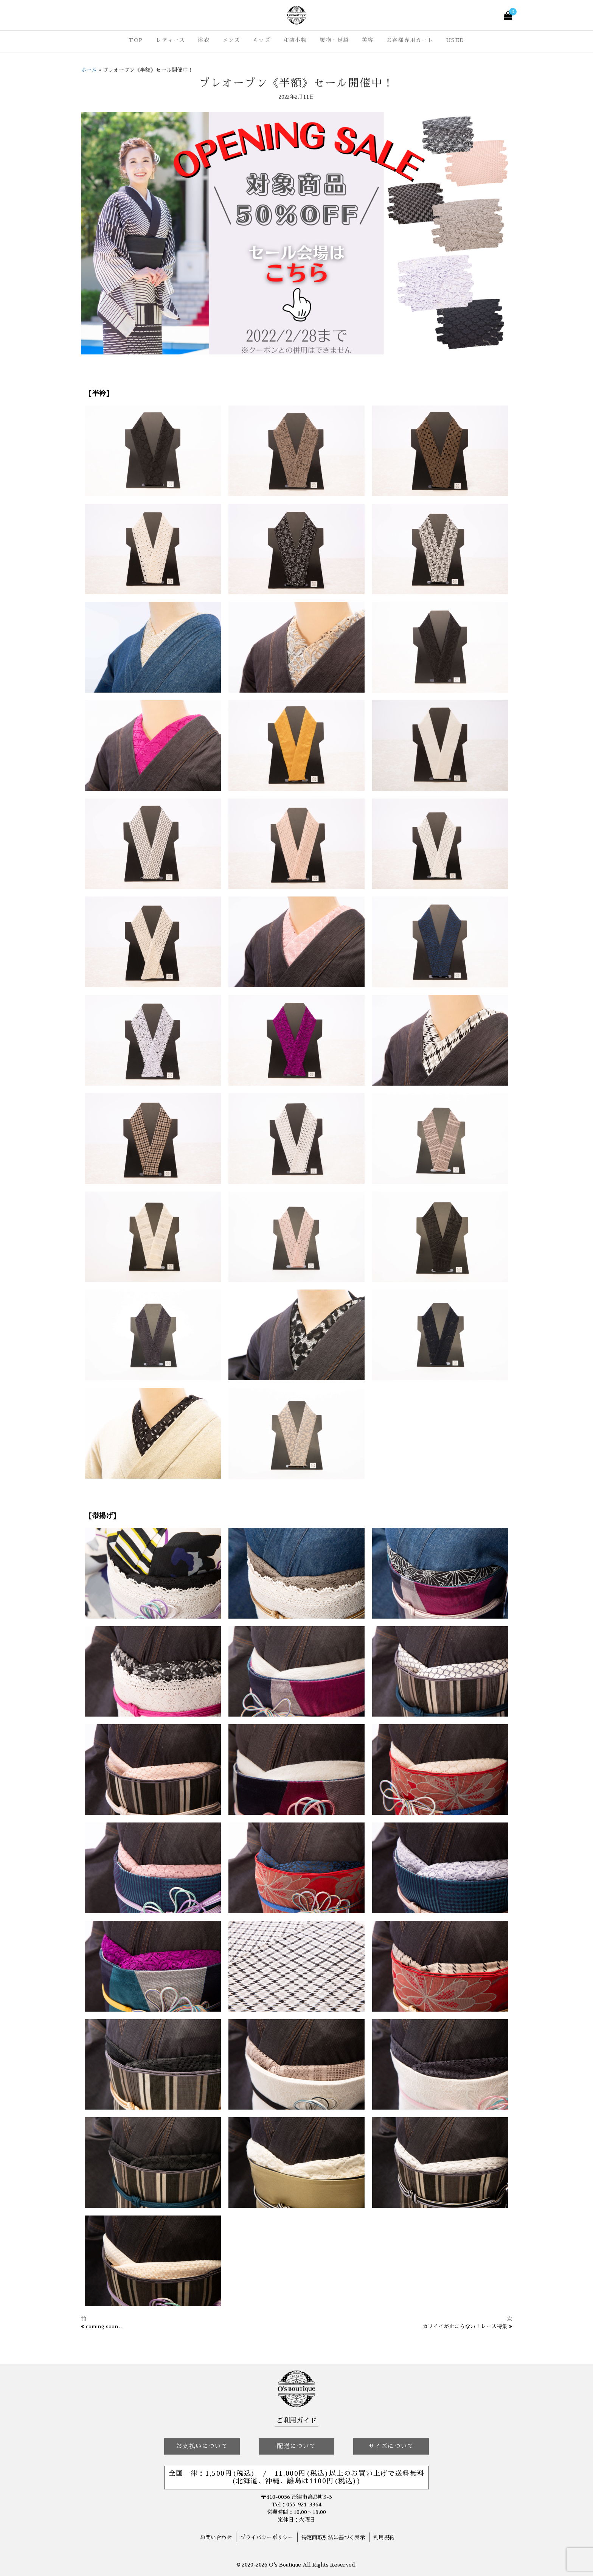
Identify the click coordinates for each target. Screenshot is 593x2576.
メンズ (231, 40)
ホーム (89, 70)
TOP (136, 40)
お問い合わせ (216, 2537)
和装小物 (295, 40)
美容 (368, 40)
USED (455, 40)
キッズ (262, 40)
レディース (170, 40)
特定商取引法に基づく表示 (333, 2537)
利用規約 (383, 2537)
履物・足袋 (334, 40)
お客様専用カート (410, 40)
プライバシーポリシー (266, 2537)
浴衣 (204, 40)
